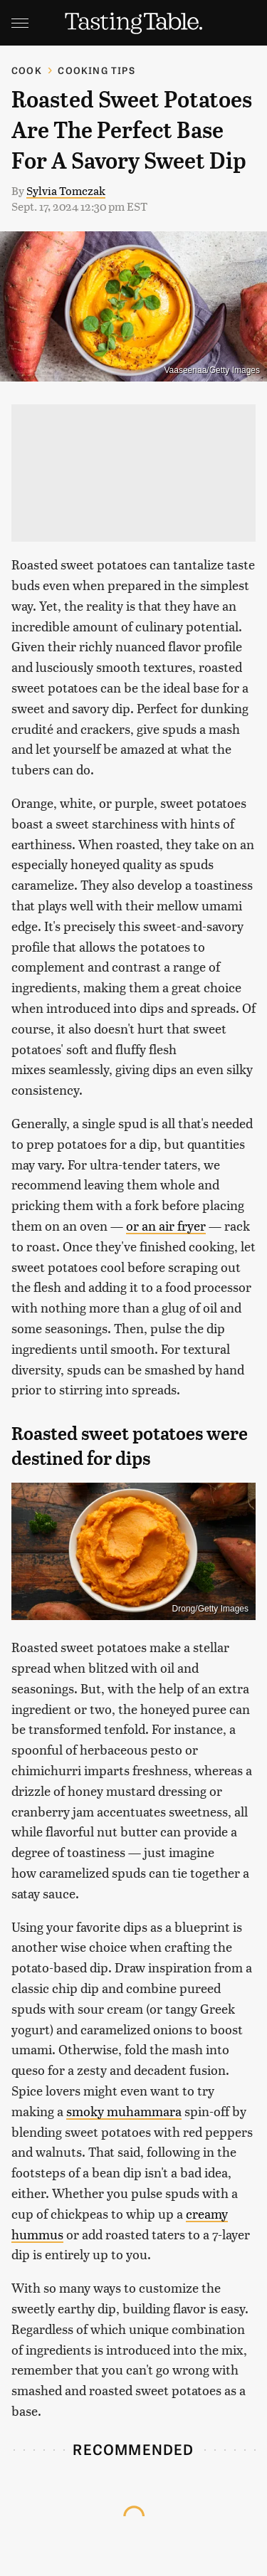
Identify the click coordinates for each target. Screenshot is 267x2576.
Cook (26, 70)
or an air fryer (166, 1225)
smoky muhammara (124, 2111)
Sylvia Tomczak (65, 190)
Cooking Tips (96, 70)
